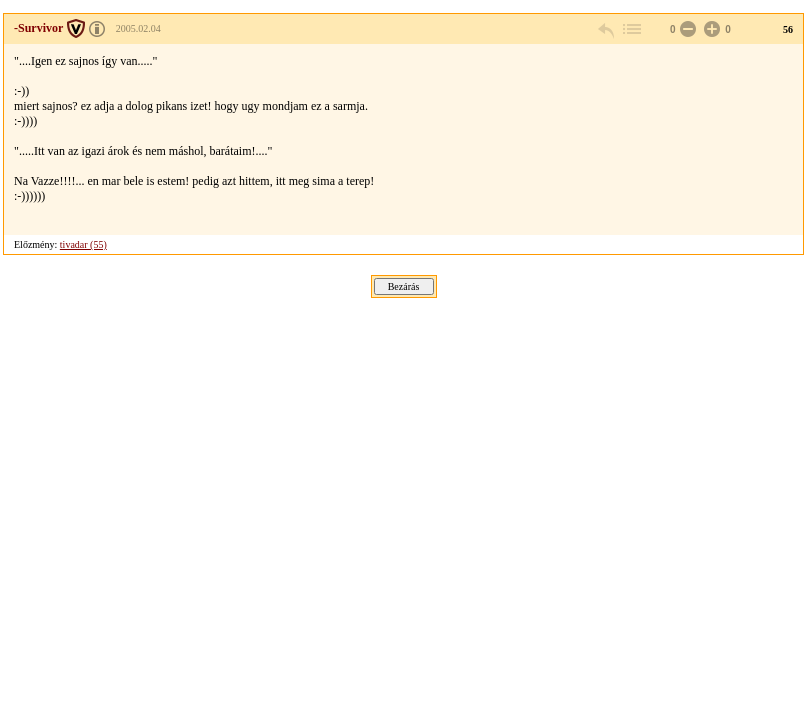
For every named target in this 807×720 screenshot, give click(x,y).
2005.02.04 (138, 28)
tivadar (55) (83, 244)
